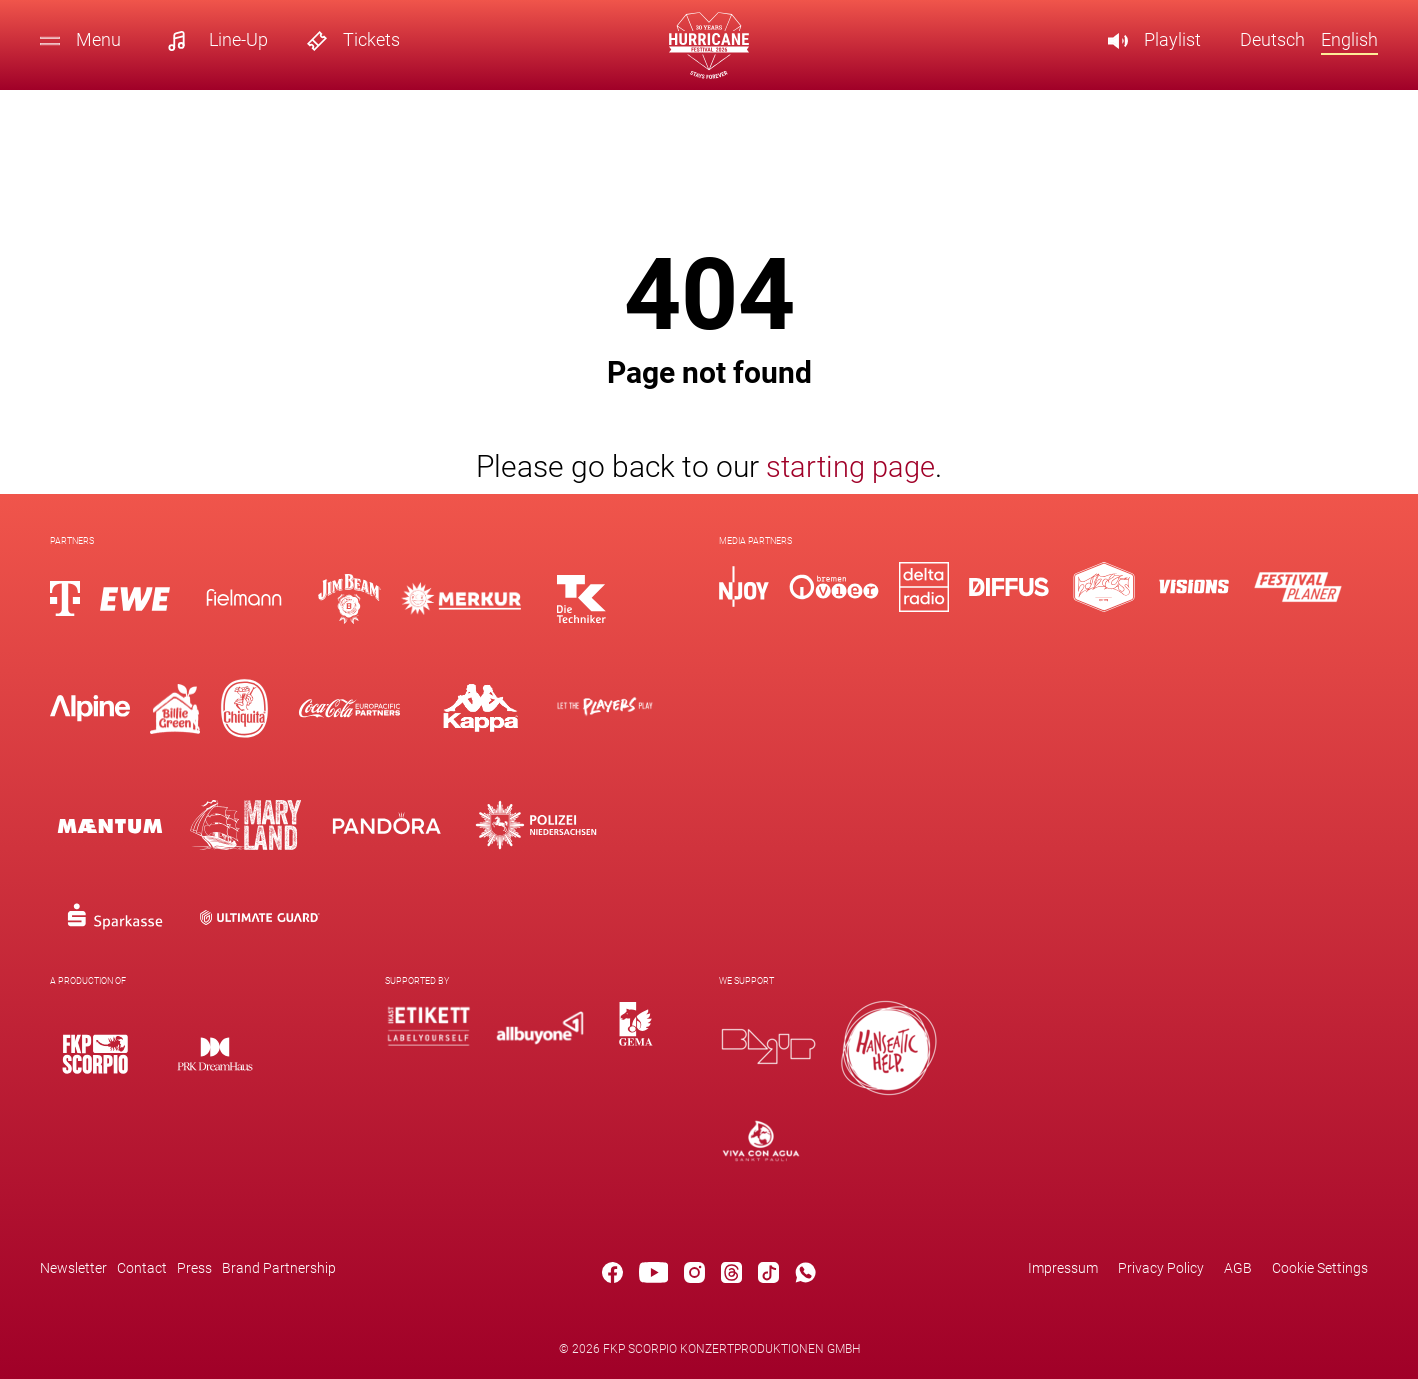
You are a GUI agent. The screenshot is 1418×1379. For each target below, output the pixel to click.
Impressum (1063, 1268)
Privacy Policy (1161, 1268)
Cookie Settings (1320, 1268)
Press (194, 1268)
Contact (142, 1268)
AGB (1238, 1268)
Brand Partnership (279, 1268)
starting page (850, 466)
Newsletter (73, 1268)
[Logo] (95, 1053)
